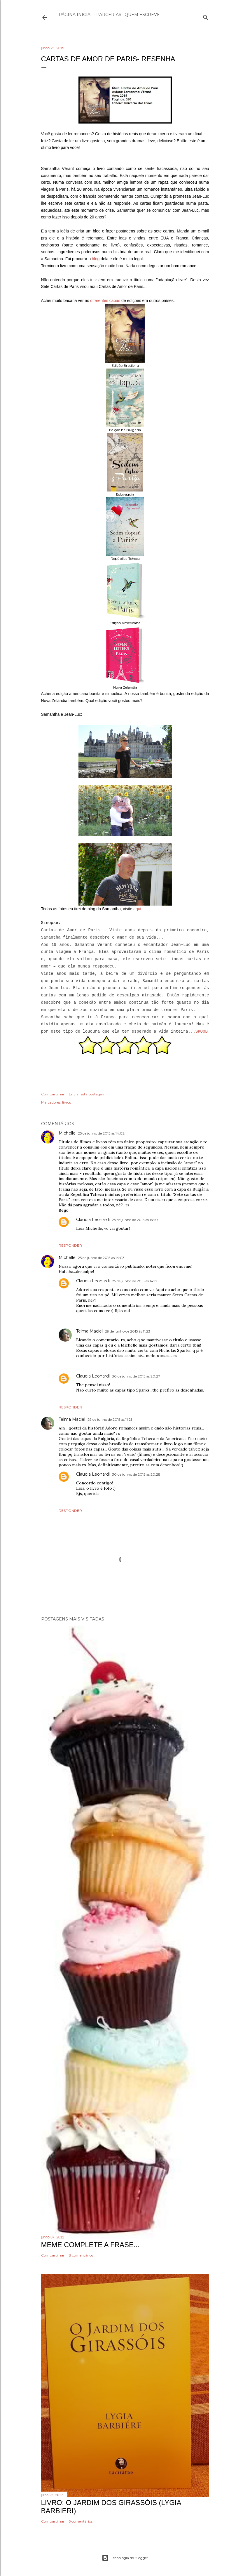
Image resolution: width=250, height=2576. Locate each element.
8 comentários (81, 2255)
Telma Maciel (89, 1331)
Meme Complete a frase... (90, 2245)
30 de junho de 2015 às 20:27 (136, 1376)
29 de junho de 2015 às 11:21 (110, 1419)
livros (66, 1102)
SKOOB (201, 1031)
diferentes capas (104, 300)
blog (96, 258)
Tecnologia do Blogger (125, 2557)
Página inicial (76, 14)
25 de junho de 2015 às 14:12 (134, 1281)
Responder (70, 1245)
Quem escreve (142, 14)
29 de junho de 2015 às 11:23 (127, 1331)
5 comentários (80, 2521)
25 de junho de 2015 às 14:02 (101, 1133)
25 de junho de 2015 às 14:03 (101, 1257)
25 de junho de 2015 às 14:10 (135, 1219)
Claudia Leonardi (93, 1219)
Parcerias (108, 14)
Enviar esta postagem (87, 1094)
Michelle (67, 1133)
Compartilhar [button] (52, 1094)
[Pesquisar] (205, 16)
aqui (137, 908)
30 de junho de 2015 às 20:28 (136, 1474)
